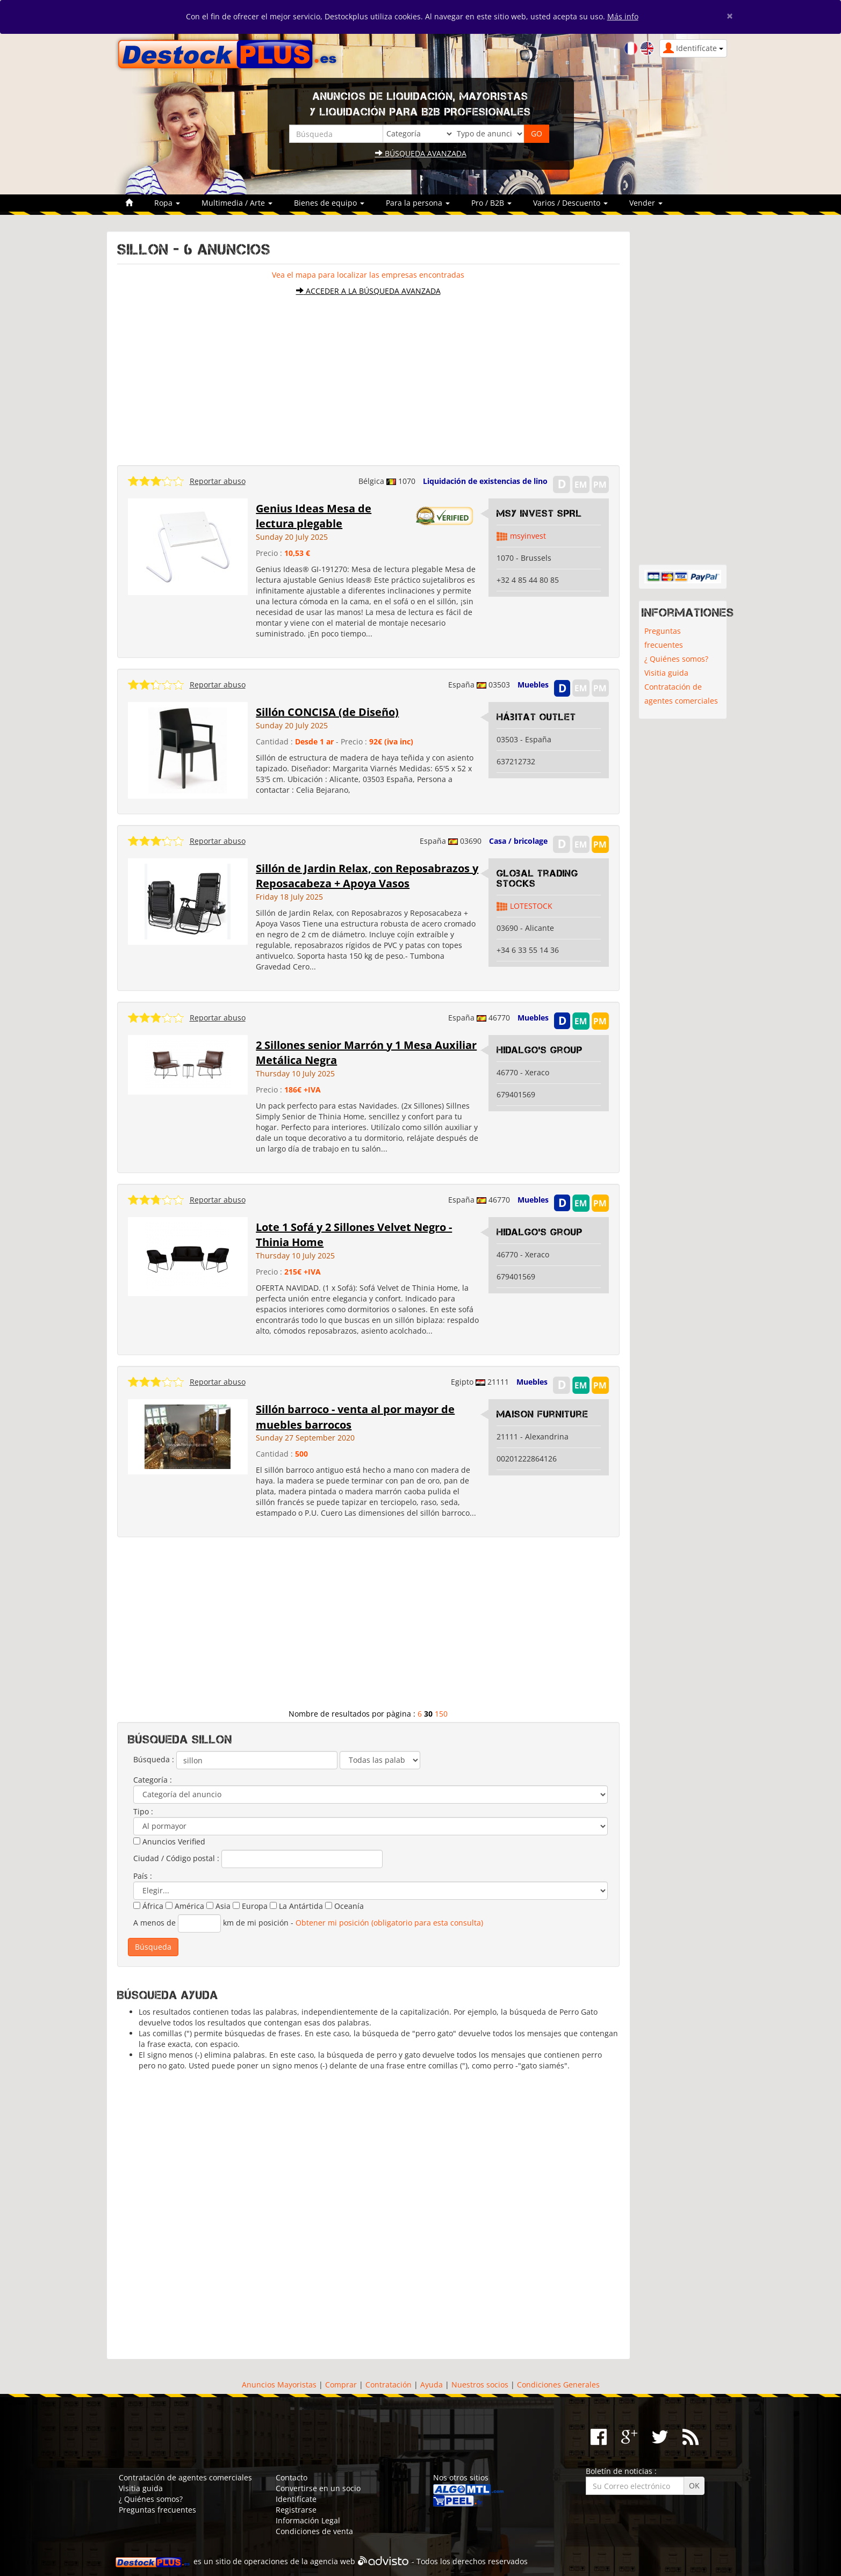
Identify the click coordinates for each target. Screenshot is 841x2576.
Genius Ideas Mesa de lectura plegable (313, 516)
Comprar (341, 2384)
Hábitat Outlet (536, 717)
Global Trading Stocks (537, 878)
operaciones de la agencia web (299, 2562)
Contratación (388, 2384)
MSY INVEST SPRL (539, 513)
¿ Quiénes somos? (676, 659)
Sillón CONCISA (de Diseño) (327, 712)
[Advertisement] (368, 375)
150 (441, 1714)
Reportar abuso (218, 481)
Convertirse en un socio (318, 2488)
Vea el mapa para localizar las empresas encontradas (368, 275)
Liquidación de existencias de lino (485, 481)
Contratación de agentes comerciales (681, 694)
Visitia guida (666, 673)
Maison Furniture (542, 1414)
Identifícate (296, 2499)
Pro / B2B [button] (491, 203)
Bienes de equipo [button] (329, 203)
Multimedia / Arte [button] (237, 203)
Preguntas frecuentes (663, 638)
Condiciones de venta (314, 2531)
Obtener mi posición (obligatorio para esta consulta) (389, 1922)
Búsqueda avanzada (420, 153)
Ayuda (431, 2384)
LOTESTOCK (531, 906)
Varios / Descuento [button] (570, 203)
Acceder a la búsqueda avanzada (368, 291)
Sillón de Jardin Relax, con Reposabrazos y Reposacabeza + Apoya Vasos (367, 876)
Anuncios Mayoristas (279, 2384)
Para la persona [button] (418, 203)
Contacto (291, 2477)
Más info (622, 16)
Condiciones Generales (558, 2384)
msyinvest (528, 536)
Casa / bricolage (518, 841)
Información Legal (308, 2520)
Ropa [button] (167, 203)
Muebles (533, 684)
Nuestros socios (479, 2384)
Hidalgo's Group (540, 1050)
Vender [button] (646, 203)
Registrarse (296, 2510)
